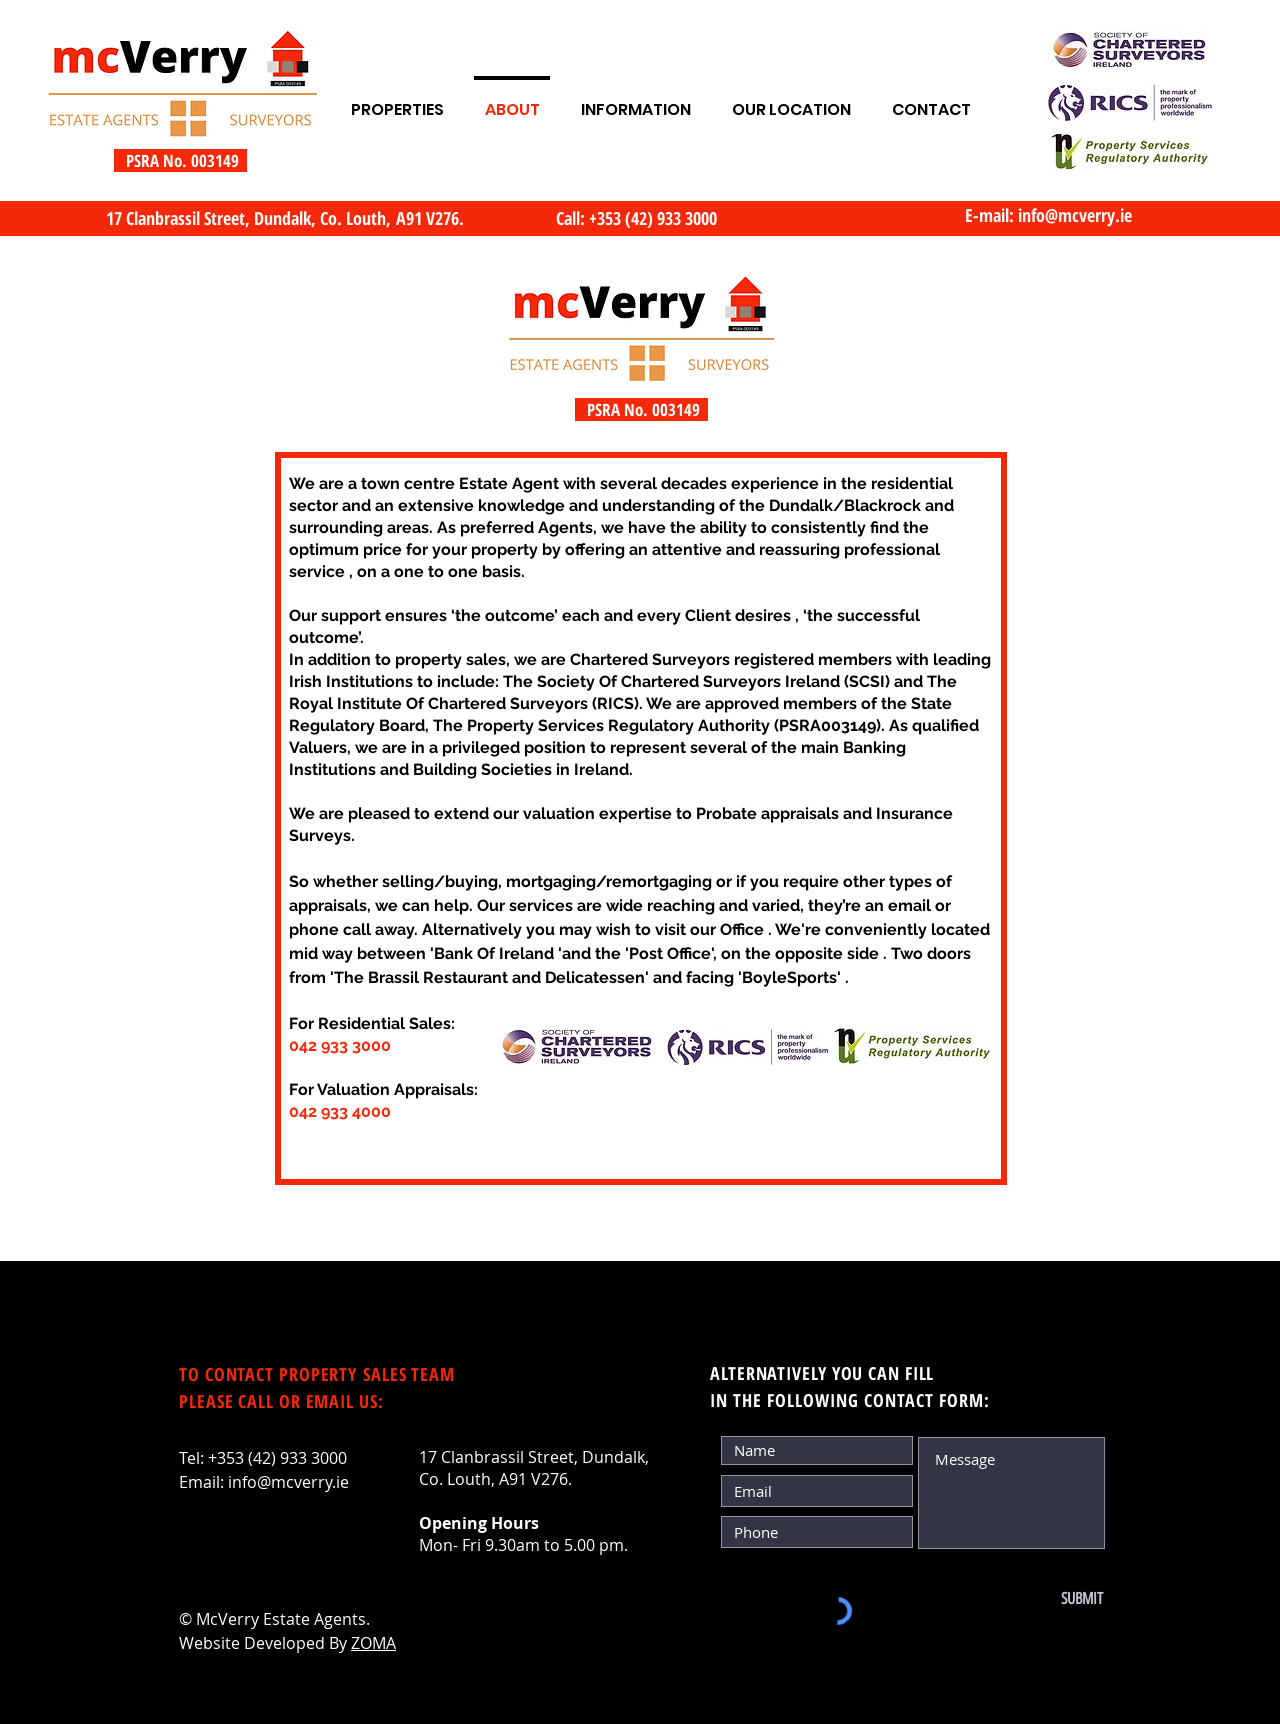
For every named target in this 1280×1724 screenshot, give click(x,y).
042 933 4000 (340, 1111)
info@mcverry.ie (1075, 215)
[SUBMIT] (1036, 1599)
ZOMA (373, 1643)
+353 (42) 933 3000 (277, 1458)
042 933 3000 (340, 1045)
